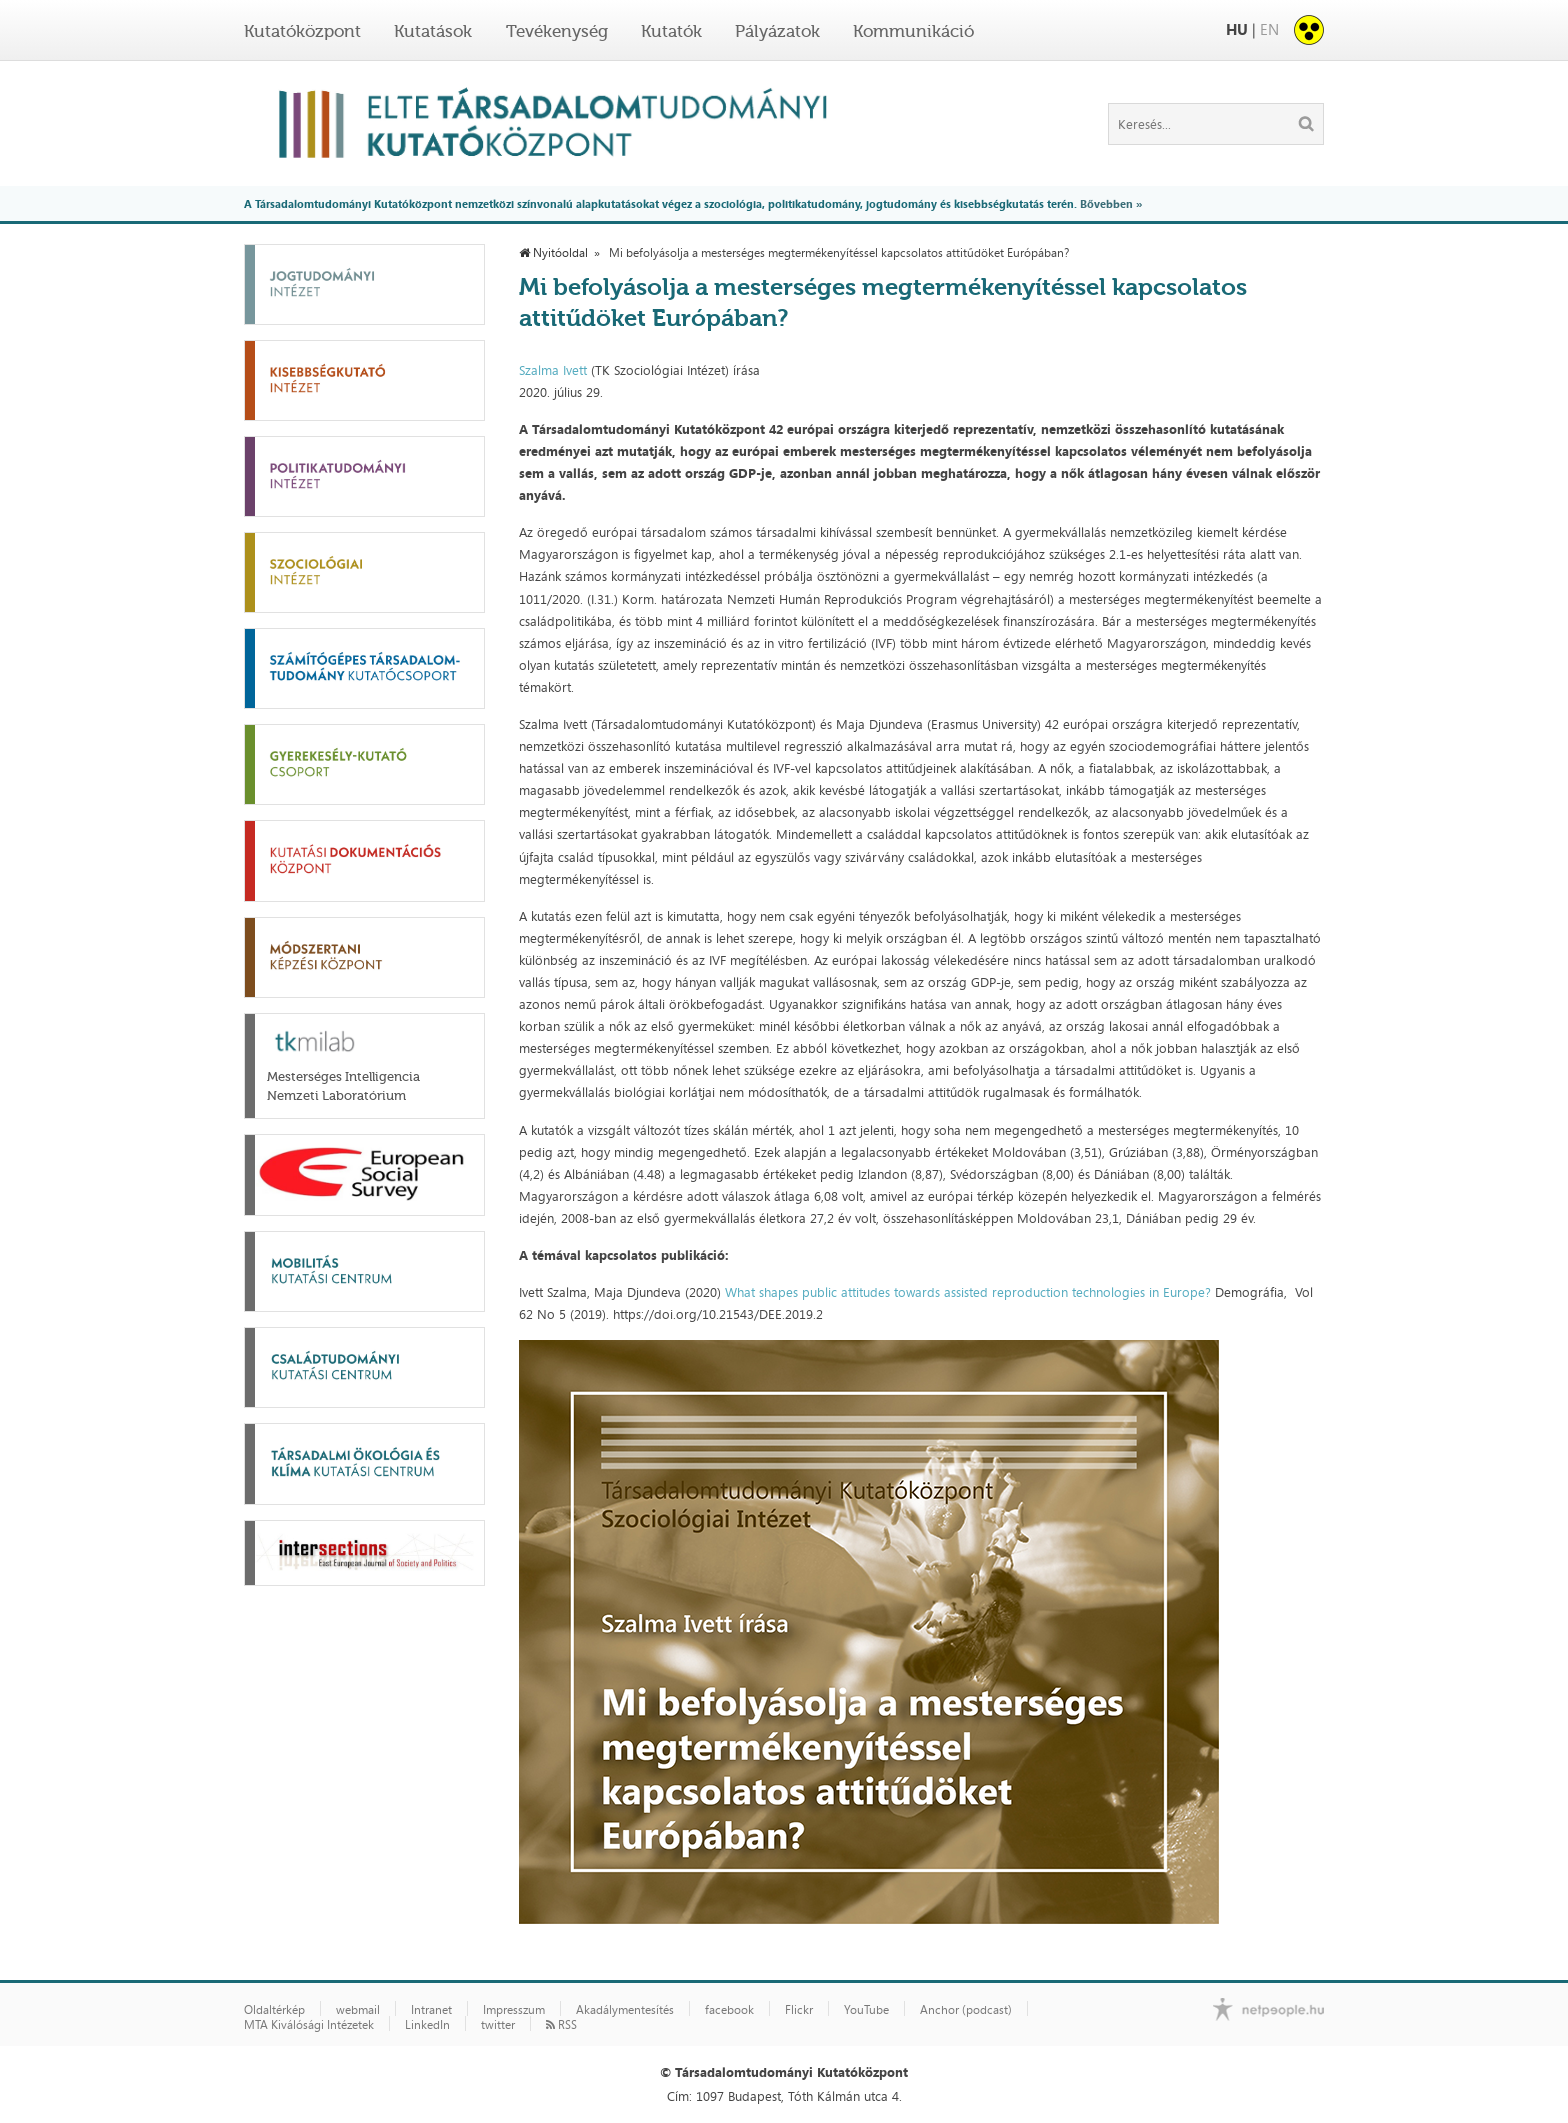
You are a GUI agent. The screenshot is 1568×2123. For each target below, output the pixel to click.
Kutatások (433, 31)
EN (1269, 29)
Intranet (431, 2010)
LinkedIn (427, 2025)
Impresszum (514, 2010)
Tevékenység (557, 31)
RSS (561, 2025)
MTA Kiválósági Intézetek (309, 2025)
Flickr (799, 2010)
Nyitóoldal (553, 253)
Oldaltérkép (274, 2010)
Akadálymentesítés (625, 2010)
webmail (358, 2010)
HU (1237, 29)
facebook (729, 2010)
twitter (498, 2025)
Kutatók (671, 31)
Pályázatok (777, 31)
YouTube (866, 2010)
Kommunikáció (913, 31)
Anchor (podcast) (966, 2010)
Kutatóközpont (302, 31)
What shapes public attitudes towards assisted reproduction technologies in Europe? (968, 1292)
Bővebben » (1111, 203)
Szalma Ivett (553, 370)
